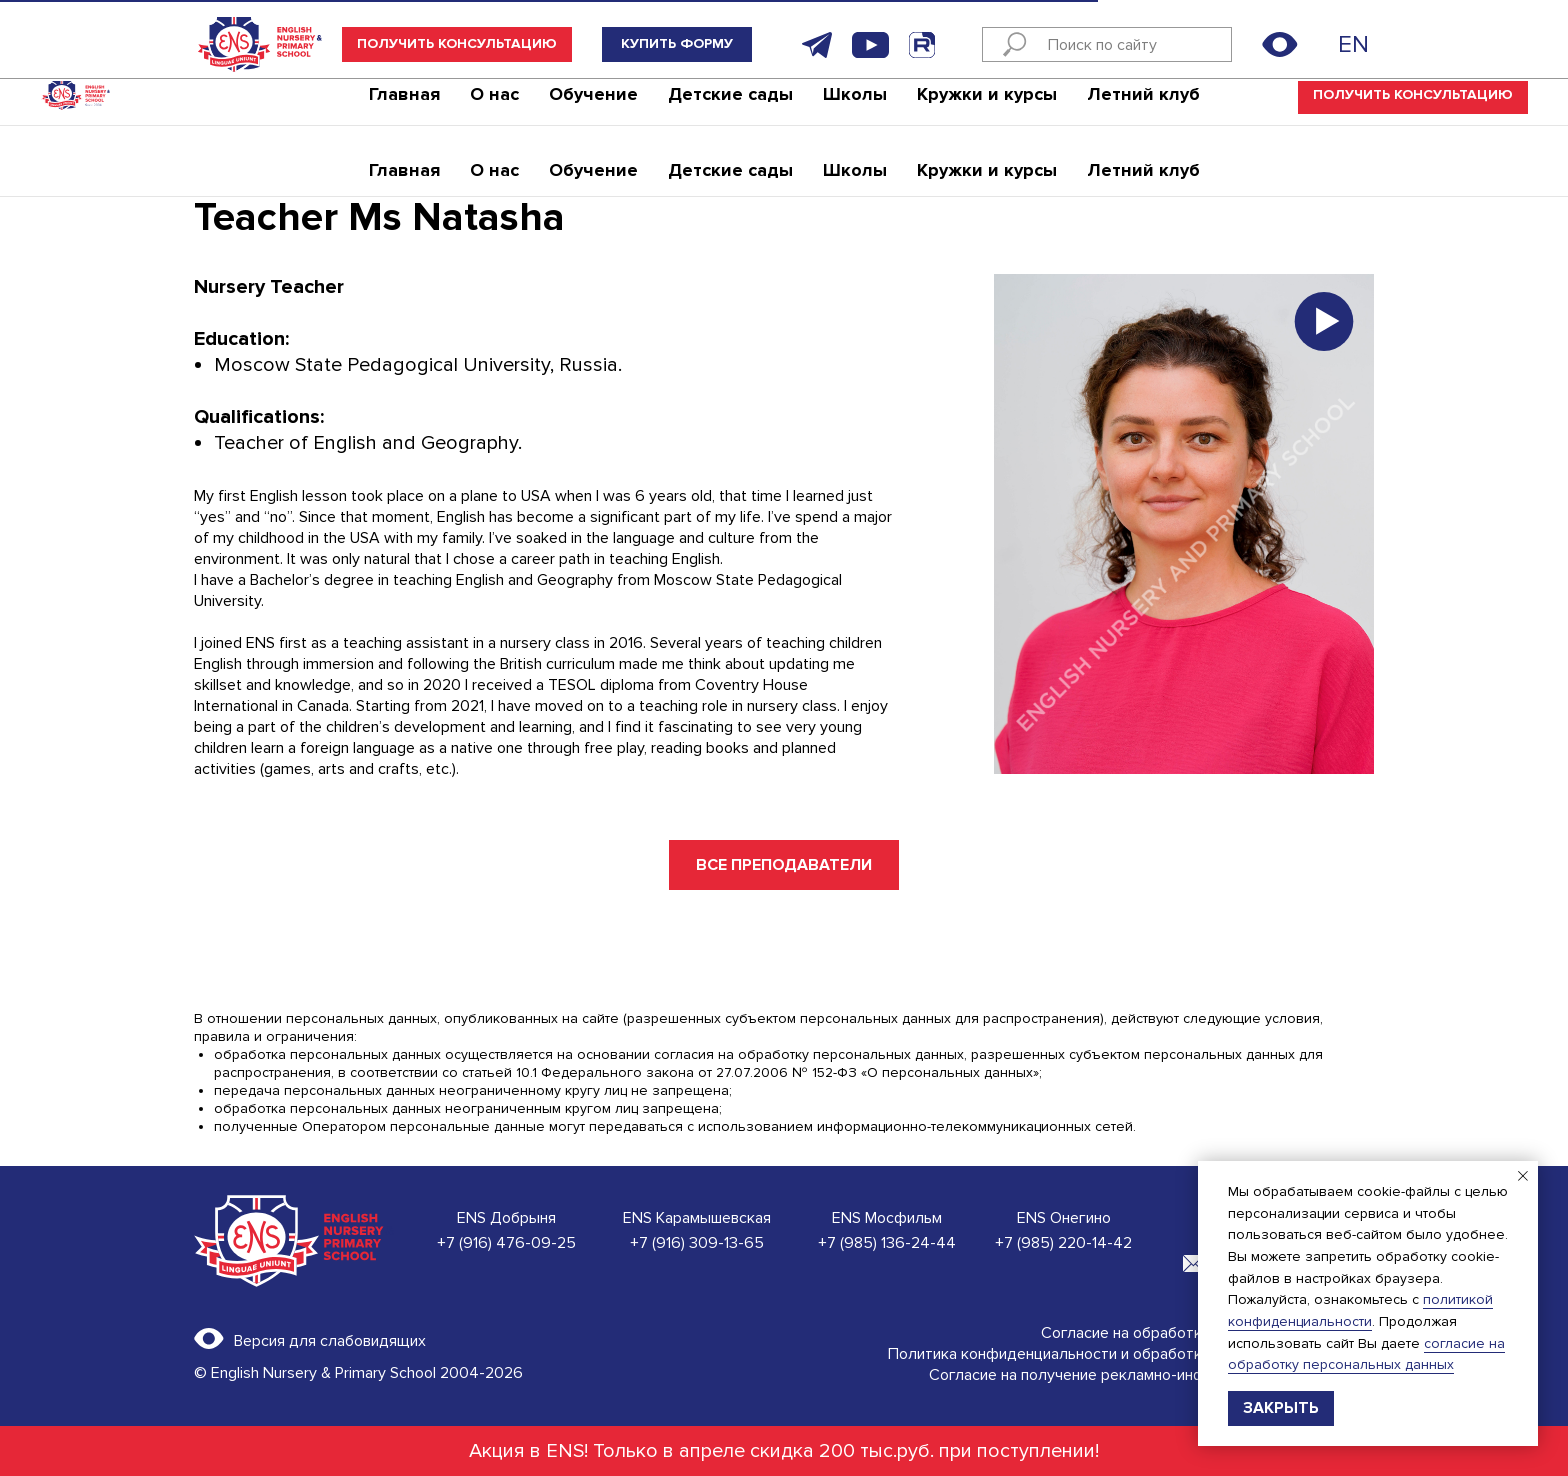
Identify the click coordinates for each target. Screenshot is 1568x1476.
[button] (457, 44)
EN (1353, 44)
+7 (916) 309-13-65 (697, 1243)
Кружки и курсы (987, 105)
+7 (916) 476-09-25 (506, 1243)
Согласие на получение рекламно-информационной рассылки (1151, 1375)
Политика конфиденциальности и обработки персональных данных (1131, 1354)
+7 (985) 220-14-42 (1063, 1243)
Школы (855, 105)
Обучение (593, 105)
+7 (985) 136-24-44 (887, 1243)
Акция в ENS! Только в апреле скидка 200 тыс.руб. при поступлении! (784, 1451)
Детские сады (730, 105)
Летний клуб (1143, 105)
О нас (494, 105)
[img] (1323, 44)
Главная (404, 105)
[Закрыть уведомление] (1523, 1176)
